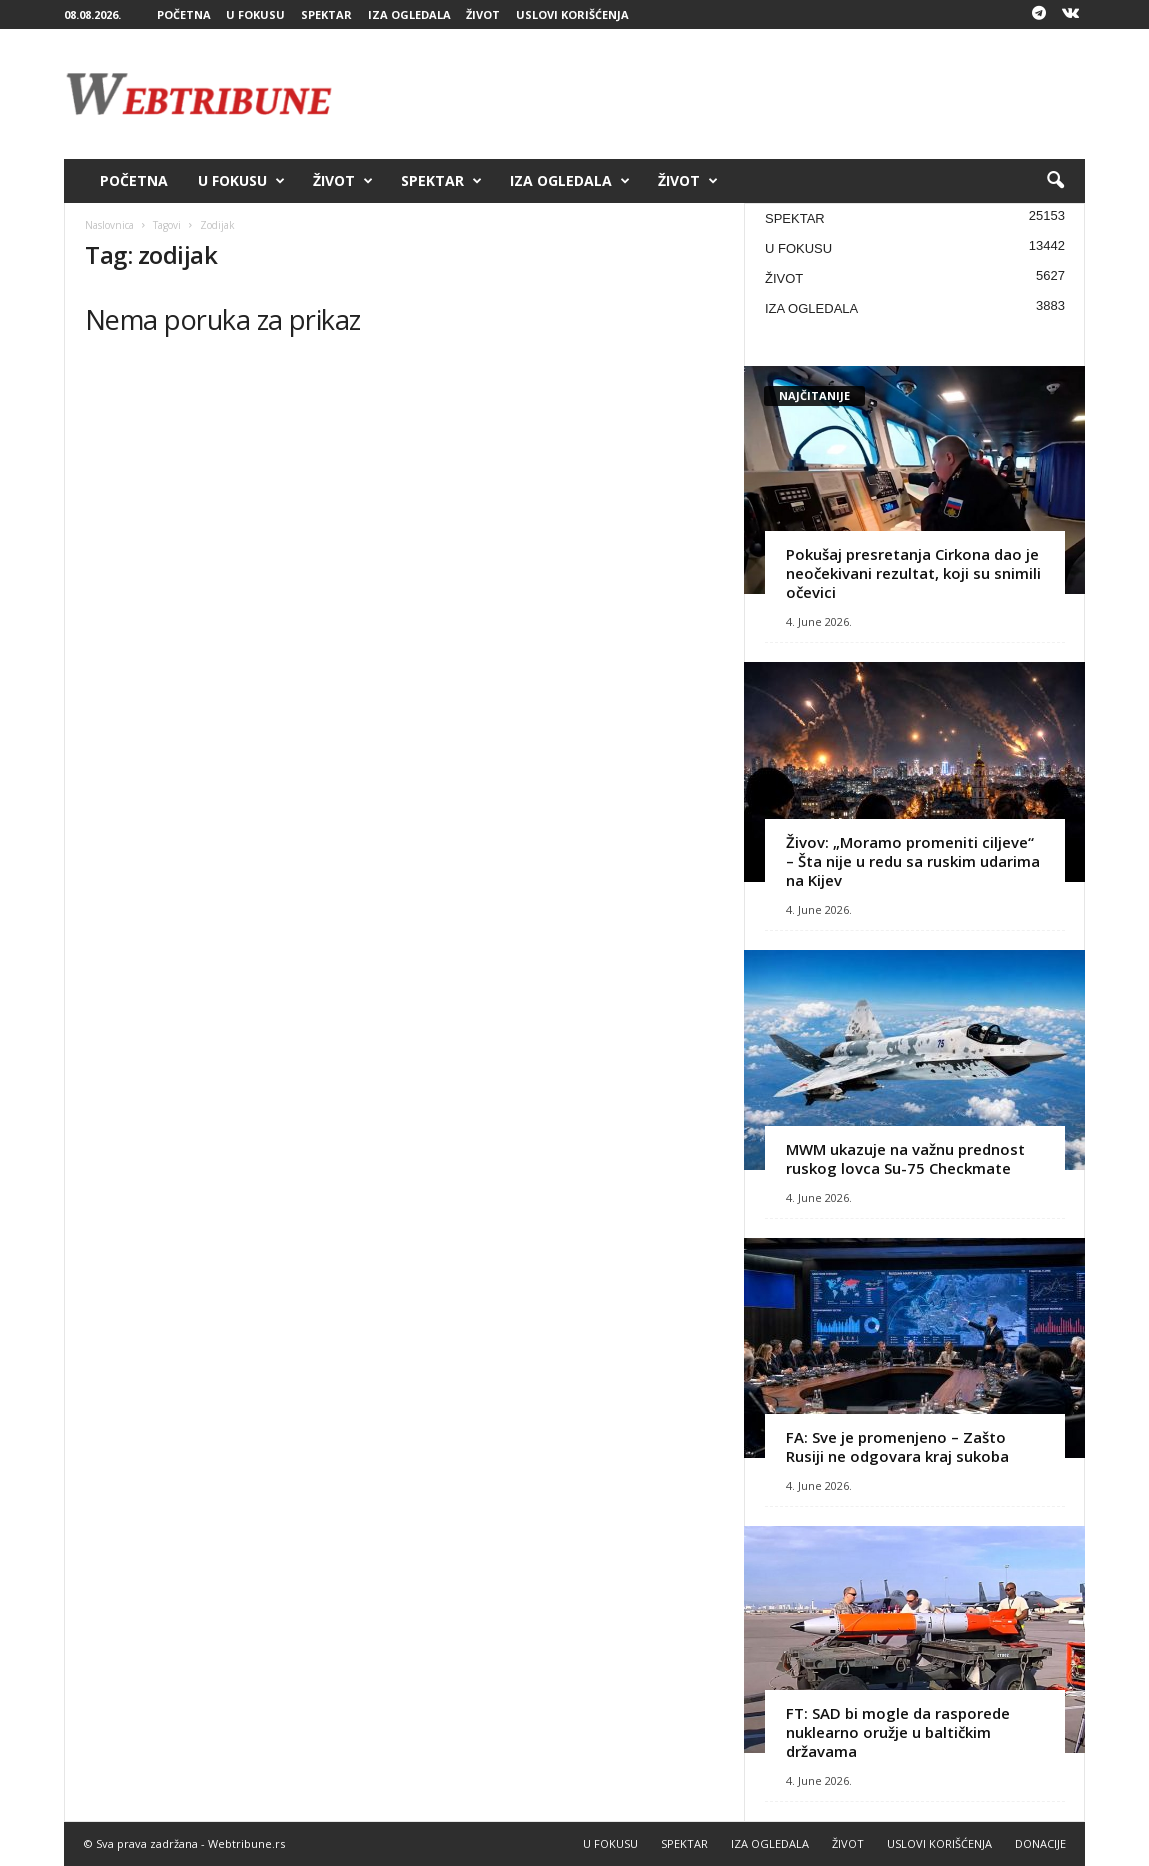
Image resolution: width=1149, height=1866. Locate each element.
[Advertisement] (721, 94)
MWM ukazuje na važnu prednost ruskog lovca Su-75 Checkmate (905, 1158)
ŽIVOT (483, 14)
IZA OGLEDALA (409, 14)
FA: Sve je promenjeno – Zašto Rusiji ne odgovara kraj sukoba (897, 1446)
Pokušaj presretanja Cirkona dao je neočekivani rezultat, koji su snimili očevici (913, 573)
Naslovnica (109, 225)
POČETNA (184, 14)
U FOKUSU (255, 14)
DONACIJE (1040, 1843)
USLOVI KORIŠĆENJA (572, 14)
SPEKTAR (326, 14)
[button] (1055, 181)
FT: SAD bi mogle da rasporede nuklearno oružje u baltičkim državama (898, 1732)
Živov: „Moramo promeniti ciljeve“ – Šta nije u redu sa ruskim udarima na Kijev (913, 861)
